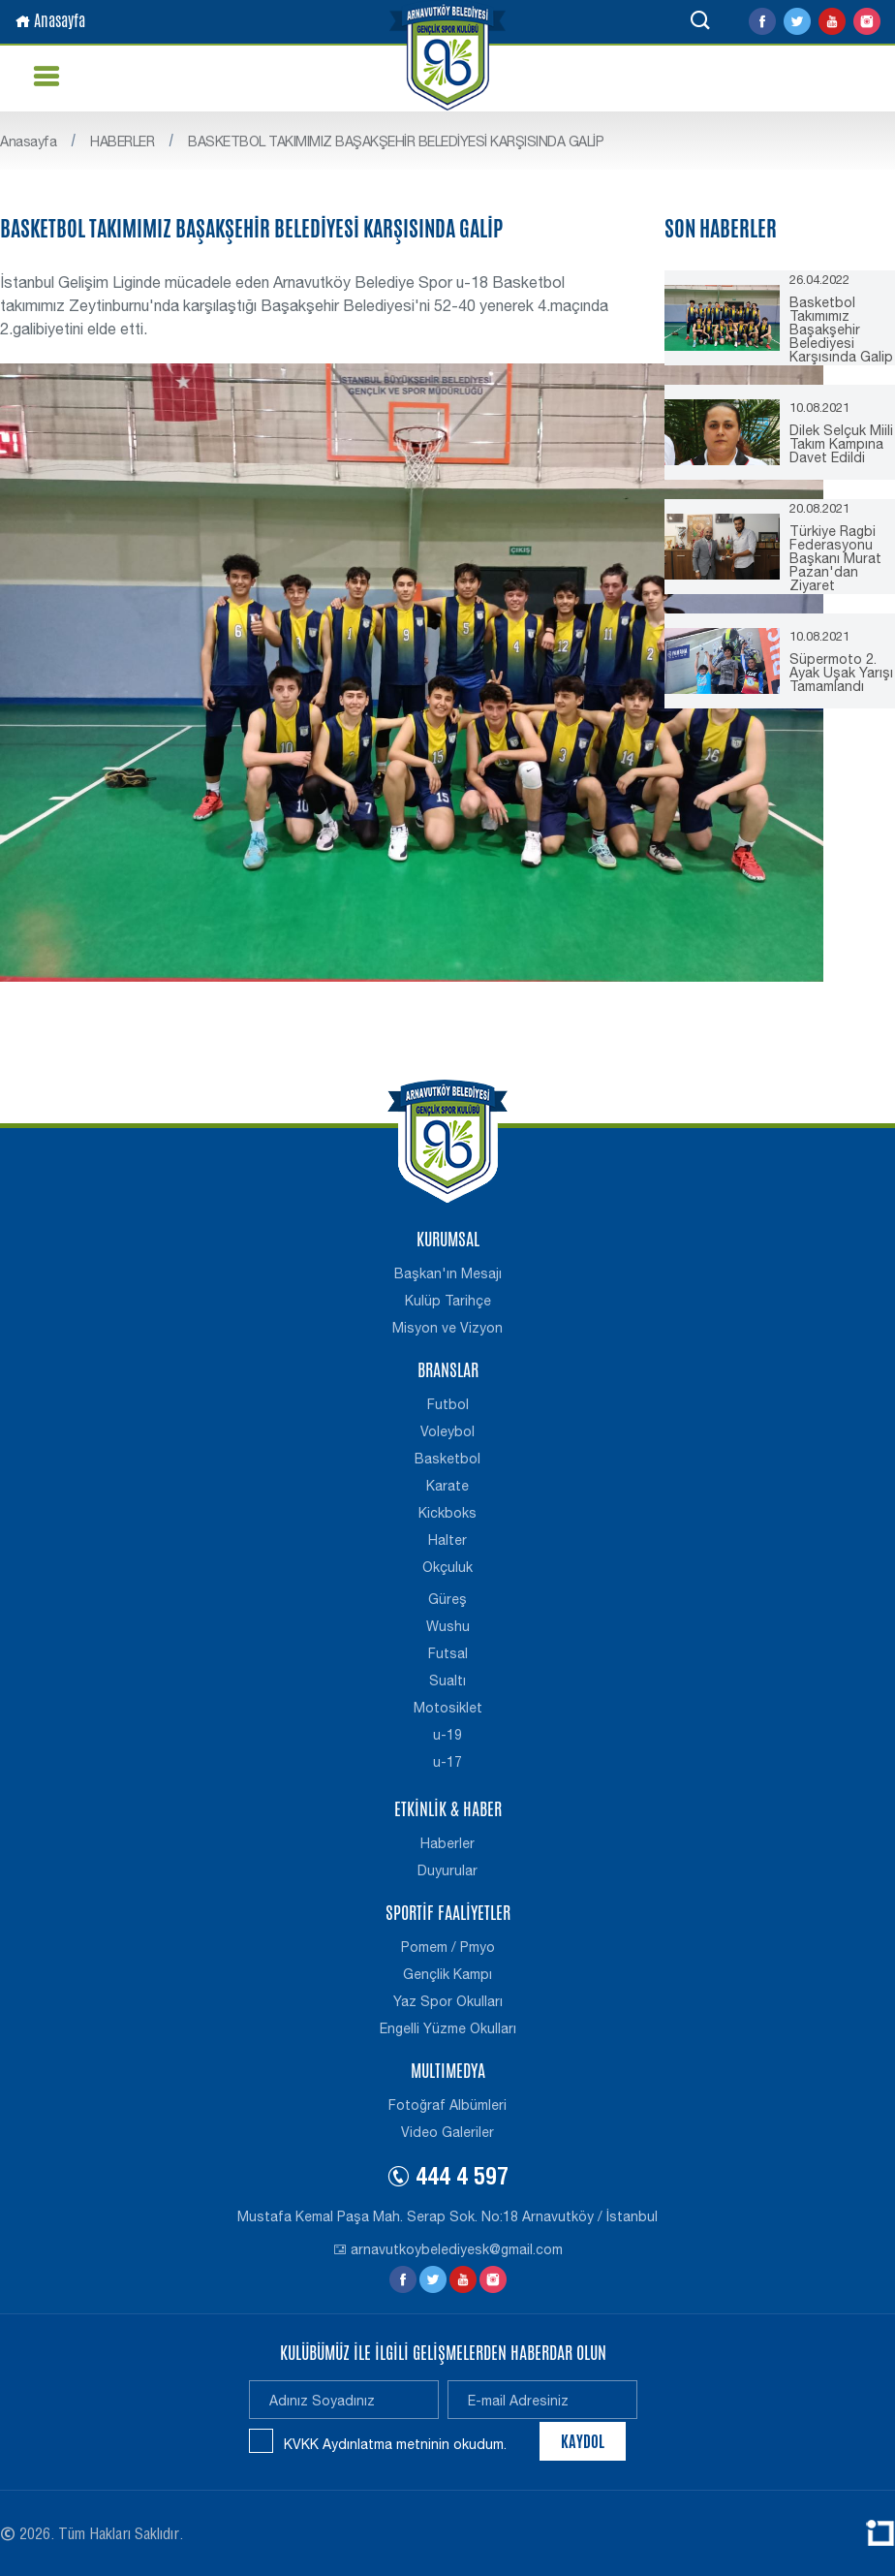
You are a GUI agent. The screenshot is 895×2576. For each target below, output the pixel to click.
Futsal (448, 1653)
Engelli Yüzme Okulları (448, 2028)
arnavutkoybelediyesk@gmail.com (448, 2249)
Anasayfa (50, 21)
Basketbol (447, 1458)
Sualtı (447, 1680)
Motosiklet (448, 1707)
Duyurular (447, 1870)
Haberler (447, 1843)
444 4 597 (447, 2179)
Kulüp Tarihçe (448, 1300)
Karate (447, 1485)
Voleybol (447, 1431)
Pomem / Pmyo (448, 1947)
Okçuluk (447, 1567)
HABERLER (122, 141)
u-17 (447, 1762)
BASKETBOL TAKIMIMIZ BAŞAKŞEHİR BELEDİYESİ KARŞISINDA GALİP (395, 141)
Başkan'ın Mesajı (448, 1273)
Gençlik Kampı (447, 1974)
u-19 (447, 1735)
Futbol (448, 1404)
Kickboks (447, 1513)
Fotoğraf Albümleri (447, 2105)
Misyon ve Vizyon (447, 1327)
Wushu (448, 1626)
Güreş (447, 1599)
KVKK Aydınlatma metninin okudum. (395, 2444)
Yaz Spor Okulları (448, 2001)
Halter (447, 1540)
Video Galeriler (447, 2132)
